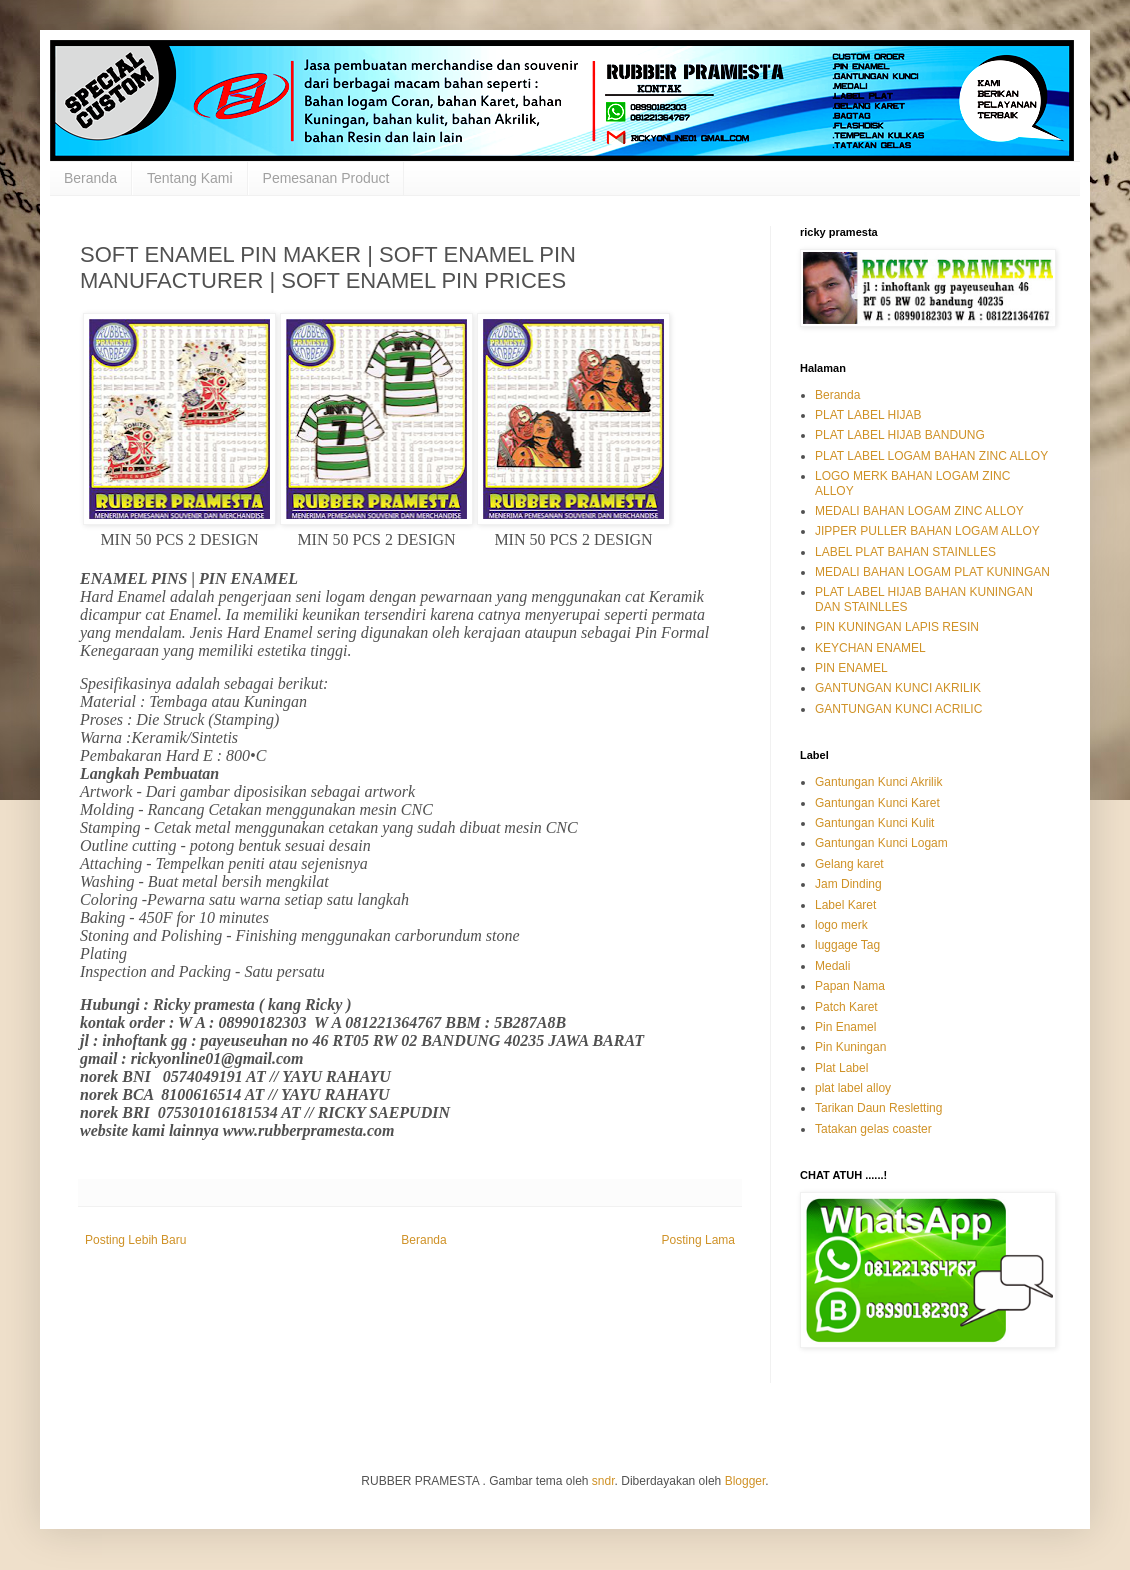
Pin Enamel (845, 1027)
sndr (603, 1481)
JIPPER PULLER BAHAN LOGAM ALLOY (927, 531)
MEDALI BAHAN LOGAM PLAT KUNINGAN (932, 572)
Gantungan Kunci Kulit (874, 823)
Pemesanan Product (326, 178)
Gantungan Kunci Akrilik (878, 782)
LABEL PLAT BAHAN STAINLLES (905, 552)
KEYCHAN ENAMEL (870, 648)
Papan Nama (850, 986)
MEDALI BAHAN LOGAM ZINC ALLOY (919, 511)
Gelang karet (849, 864)
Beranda (90, 178)
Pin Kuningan (850, 1047)
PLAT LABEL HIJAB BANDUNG (900, 435)
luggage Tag (847, 945)
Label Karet (845, 905)
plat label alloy (853, 1088)
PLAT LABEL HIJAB (868, 415)
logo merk (841, 925)
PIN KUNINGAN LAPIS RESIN (897, 627)
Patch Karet (846, 1007)
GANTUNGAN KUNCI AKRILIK (898, 688)
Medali (832, 966)
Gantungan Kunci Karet (877, 803)
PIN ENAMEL (851, 668)
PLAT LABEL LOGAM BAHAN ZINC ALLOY (931, 456)
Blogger (745, 1481)
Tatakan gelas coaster (873, 1129)
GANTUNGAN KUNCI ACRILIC (898, 709)
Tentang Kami (190, 178)
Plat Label (841, 1068)
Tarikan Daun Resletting (878, 1108)
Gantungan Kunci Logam (881, 843)
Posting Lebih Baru (135, 1240)
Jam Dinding (848, 884)
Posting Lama (698, 1240)
